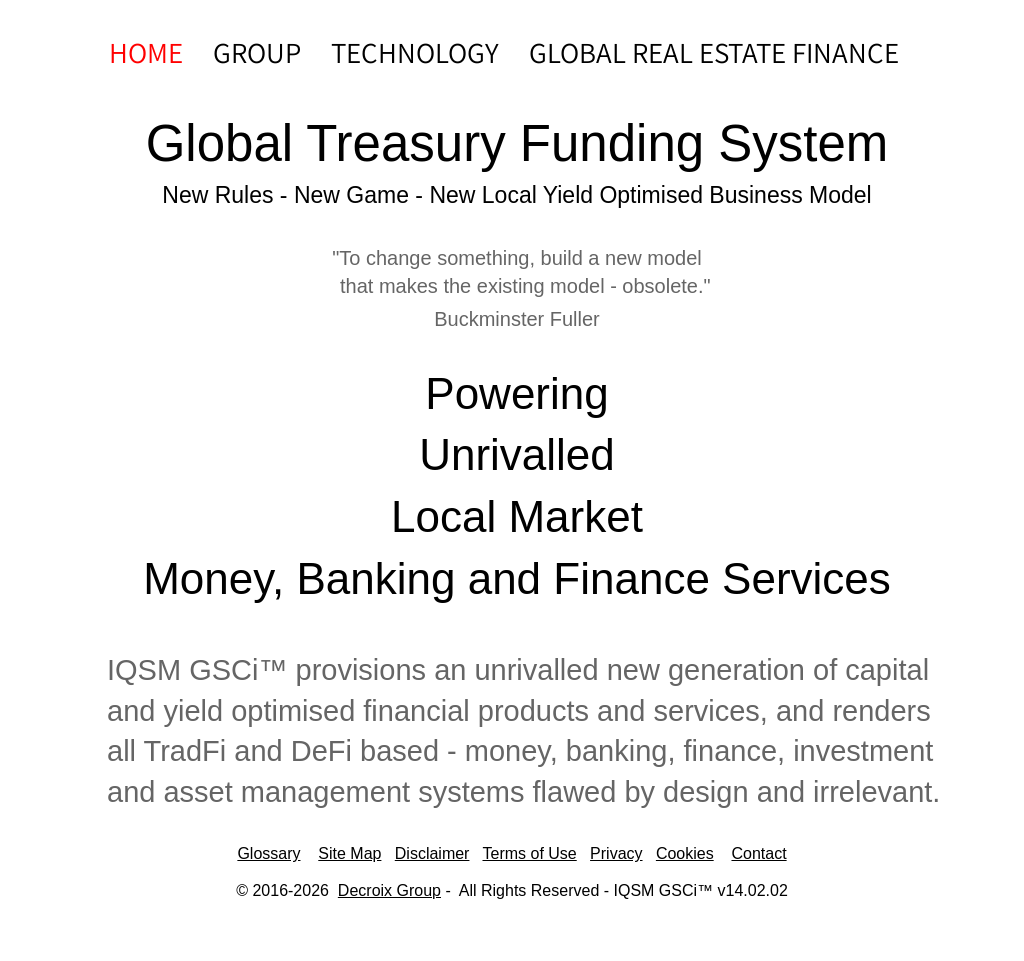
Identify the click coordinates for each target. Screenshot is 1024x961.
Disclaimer (432, 853)
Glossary (268, 853)
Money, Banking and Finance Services (517, 578)
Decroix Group (389, 890)
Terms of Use (529, 853)
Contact (758, 853)
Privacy (616, 853)
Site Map (349, 853)
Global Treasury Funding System (517, 143)
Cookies (685, 853)
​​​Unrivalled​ (517, 454)
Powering (516, 393)
